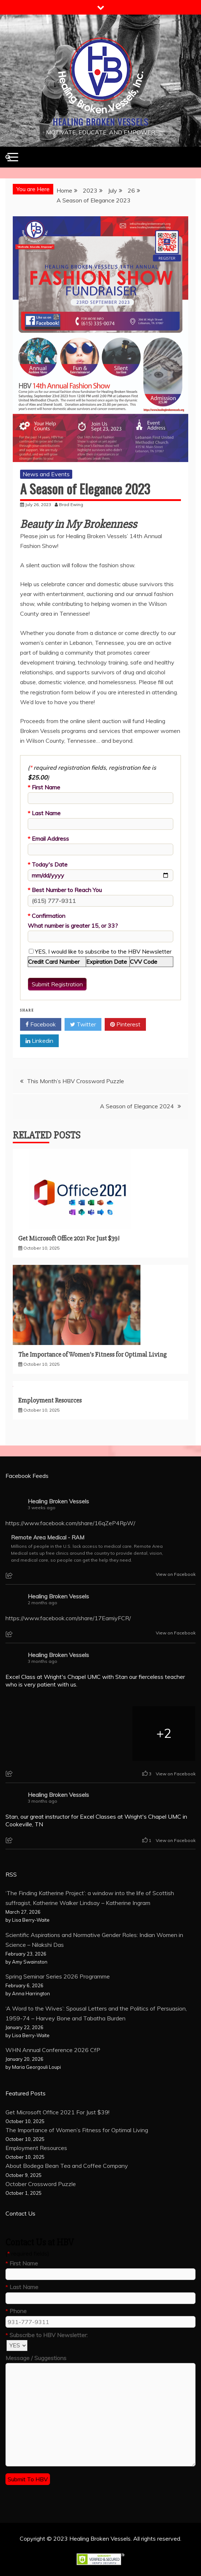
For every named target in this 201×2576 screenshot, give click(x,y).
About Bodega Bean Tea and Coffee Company (66, 2165)
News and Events (46, 474)
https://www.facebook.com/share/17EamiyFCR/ (68, 1618)
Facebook (41, 1024)
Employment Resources (50, 1400)
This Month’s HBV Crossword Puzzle (75, 1081)
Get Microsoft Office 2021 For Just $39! (68, 1238)
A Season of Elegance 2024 (137, 1106)
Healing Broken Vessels (100, 121)
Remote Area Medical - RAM (47, 1537)
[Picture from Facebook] (37, 1733)
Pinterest (125, 1024)
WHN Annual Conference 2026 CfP (52, 2050)
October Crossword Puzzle (40, 2184)
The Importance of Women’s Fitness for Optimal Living (92, 1354)
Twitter (83, 1024)
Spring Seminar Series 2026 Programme (57, 1976)
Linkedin (39, 1041)
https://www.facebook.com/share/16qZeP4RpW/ (70, 1523)
